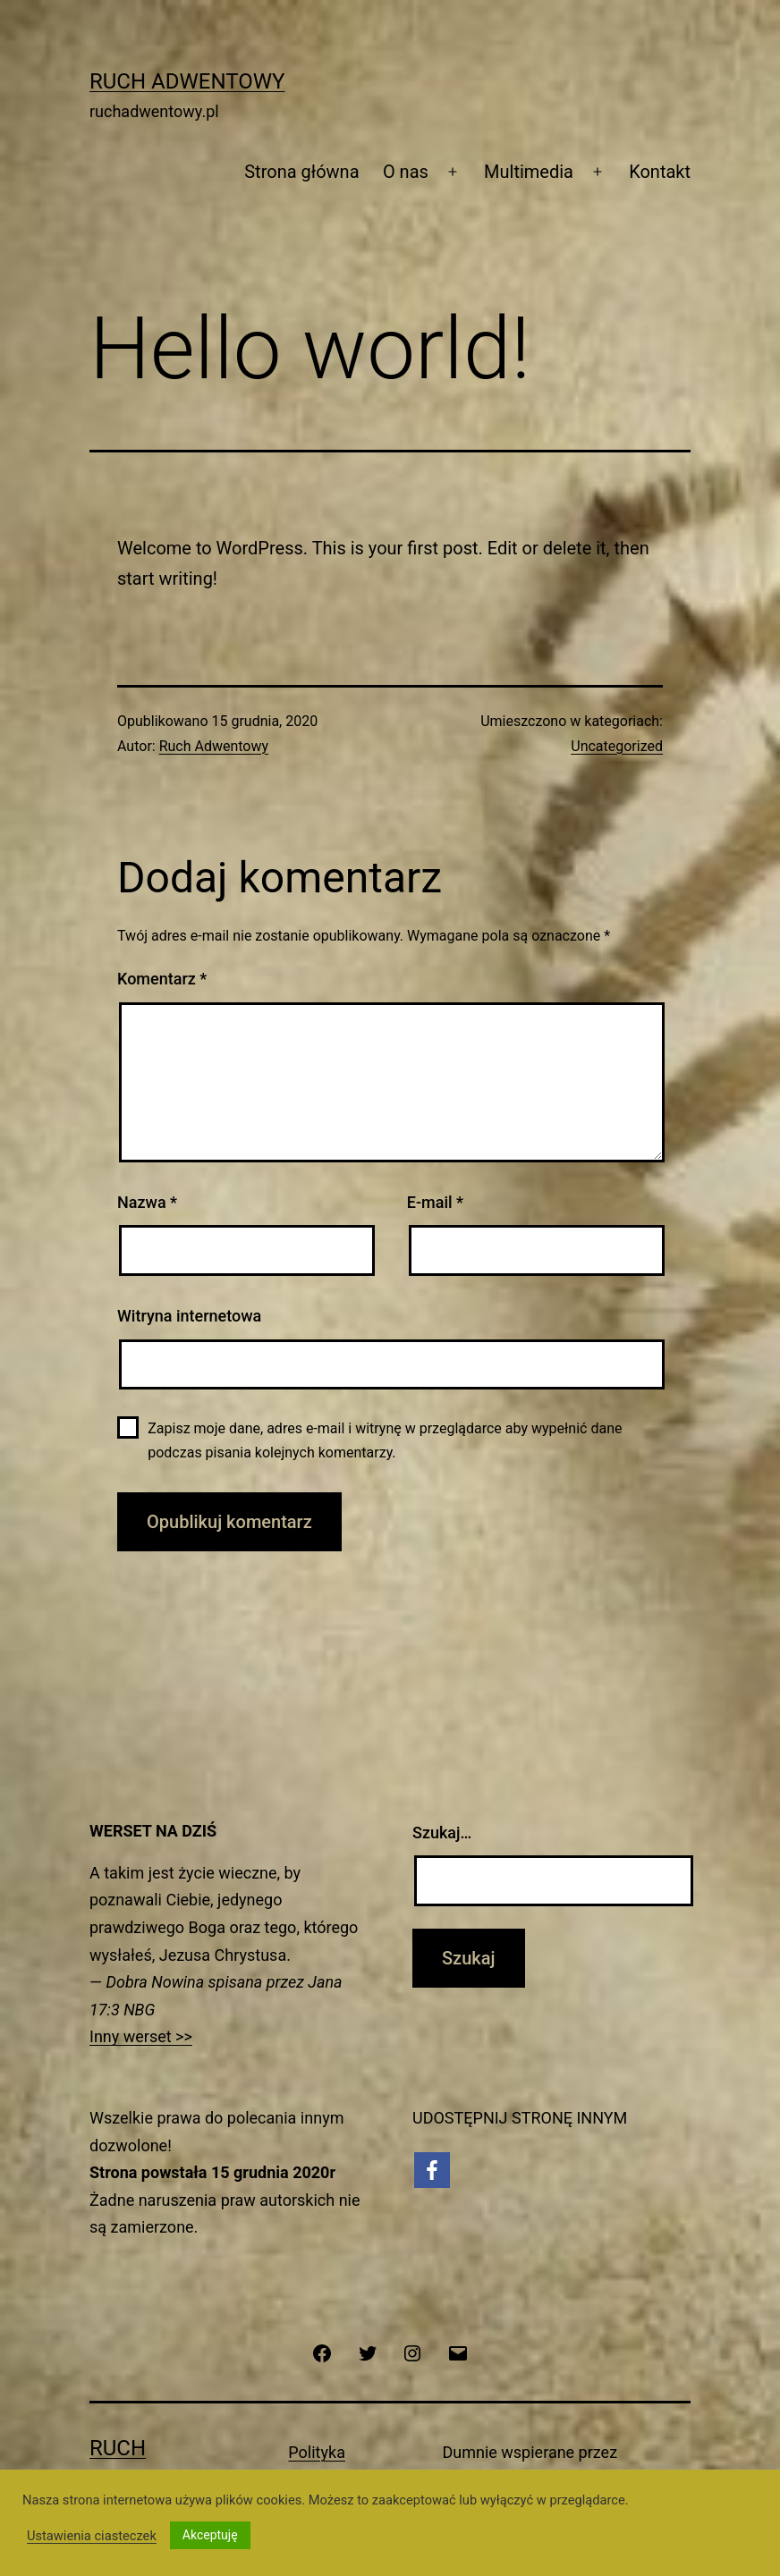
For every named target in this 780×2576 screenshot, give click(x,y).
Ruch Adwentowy (186, 81)
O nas (405, 171)
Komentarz (162, 978)
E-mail (435, 1202)
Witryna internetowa (189, 1315)
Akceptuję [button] (210, 2535)
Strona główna (301, 171)
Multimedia (528, 171)
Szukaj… (441, 1832)
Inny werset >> (140, 2036)
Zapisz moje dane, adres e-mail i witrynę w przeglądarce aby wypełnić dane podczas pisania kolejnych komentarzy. (385, 1440)
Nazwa (147, 1202)
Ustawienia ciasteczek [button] (92, 2536)
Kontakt (660, 171)
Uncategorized (617, 746)
